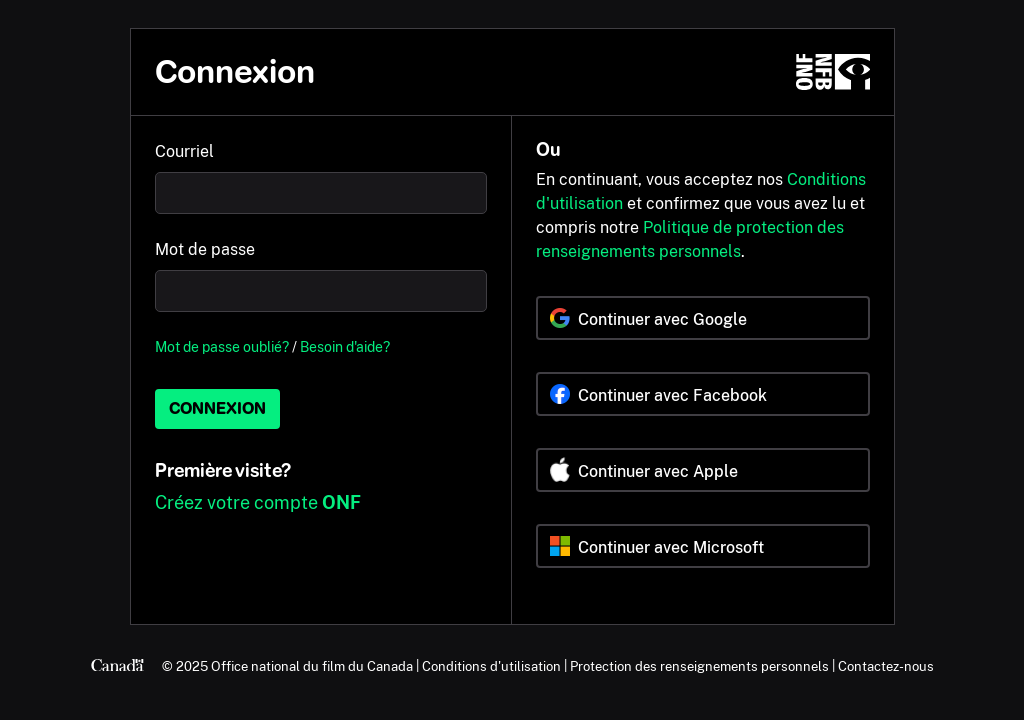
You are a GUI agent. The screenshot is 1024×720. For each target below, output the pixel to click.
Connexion (217, 408)
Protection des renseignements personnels (699, 666)
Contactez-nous (886, 666)
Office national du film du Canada (312, 666)
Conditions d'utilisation (491, 666)
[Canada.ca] (117, 666)
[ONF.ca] (833, 72)
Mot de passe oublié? (222, 346)
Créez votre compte (258, 502)
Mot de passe (205, 249)
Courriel (184, 151)
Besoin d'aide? (345, 346)
